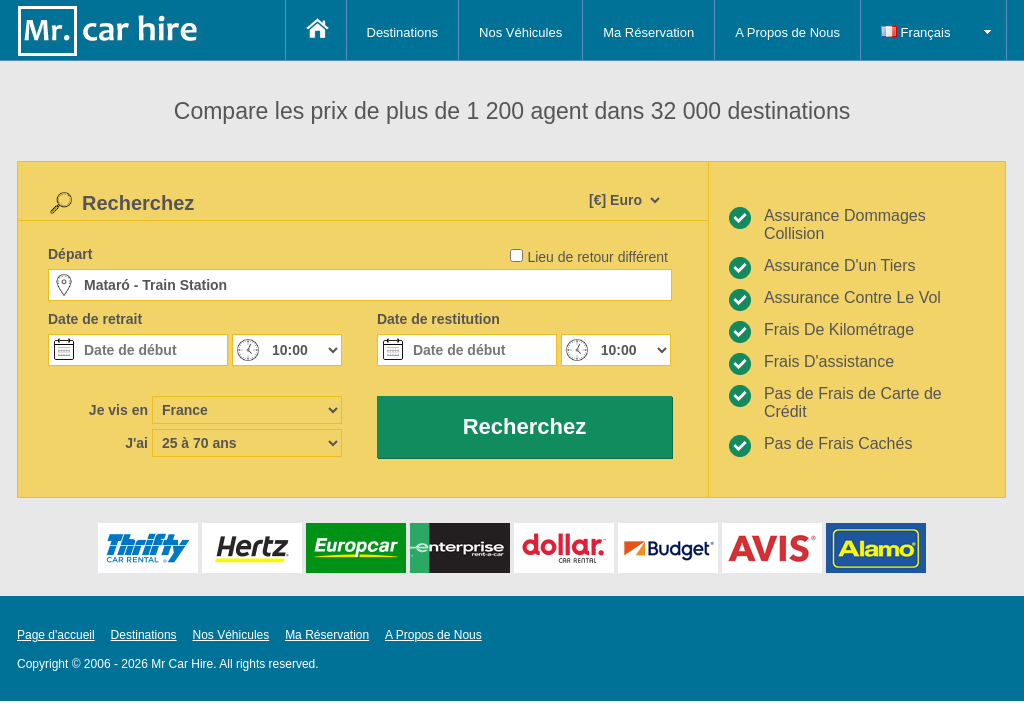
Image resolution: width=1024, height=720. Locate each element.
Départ (70, 254)
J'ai (136, 443)
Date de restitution (438, 319)
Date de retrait (95, 319)
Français (915, 32)
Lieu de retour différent (597, 257)
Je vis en (118, 410)
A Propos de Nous (787, 32)
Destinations (403, 32)
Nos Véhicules (520, 32)
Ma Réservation (648, 32)
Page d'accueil (56, 635)
